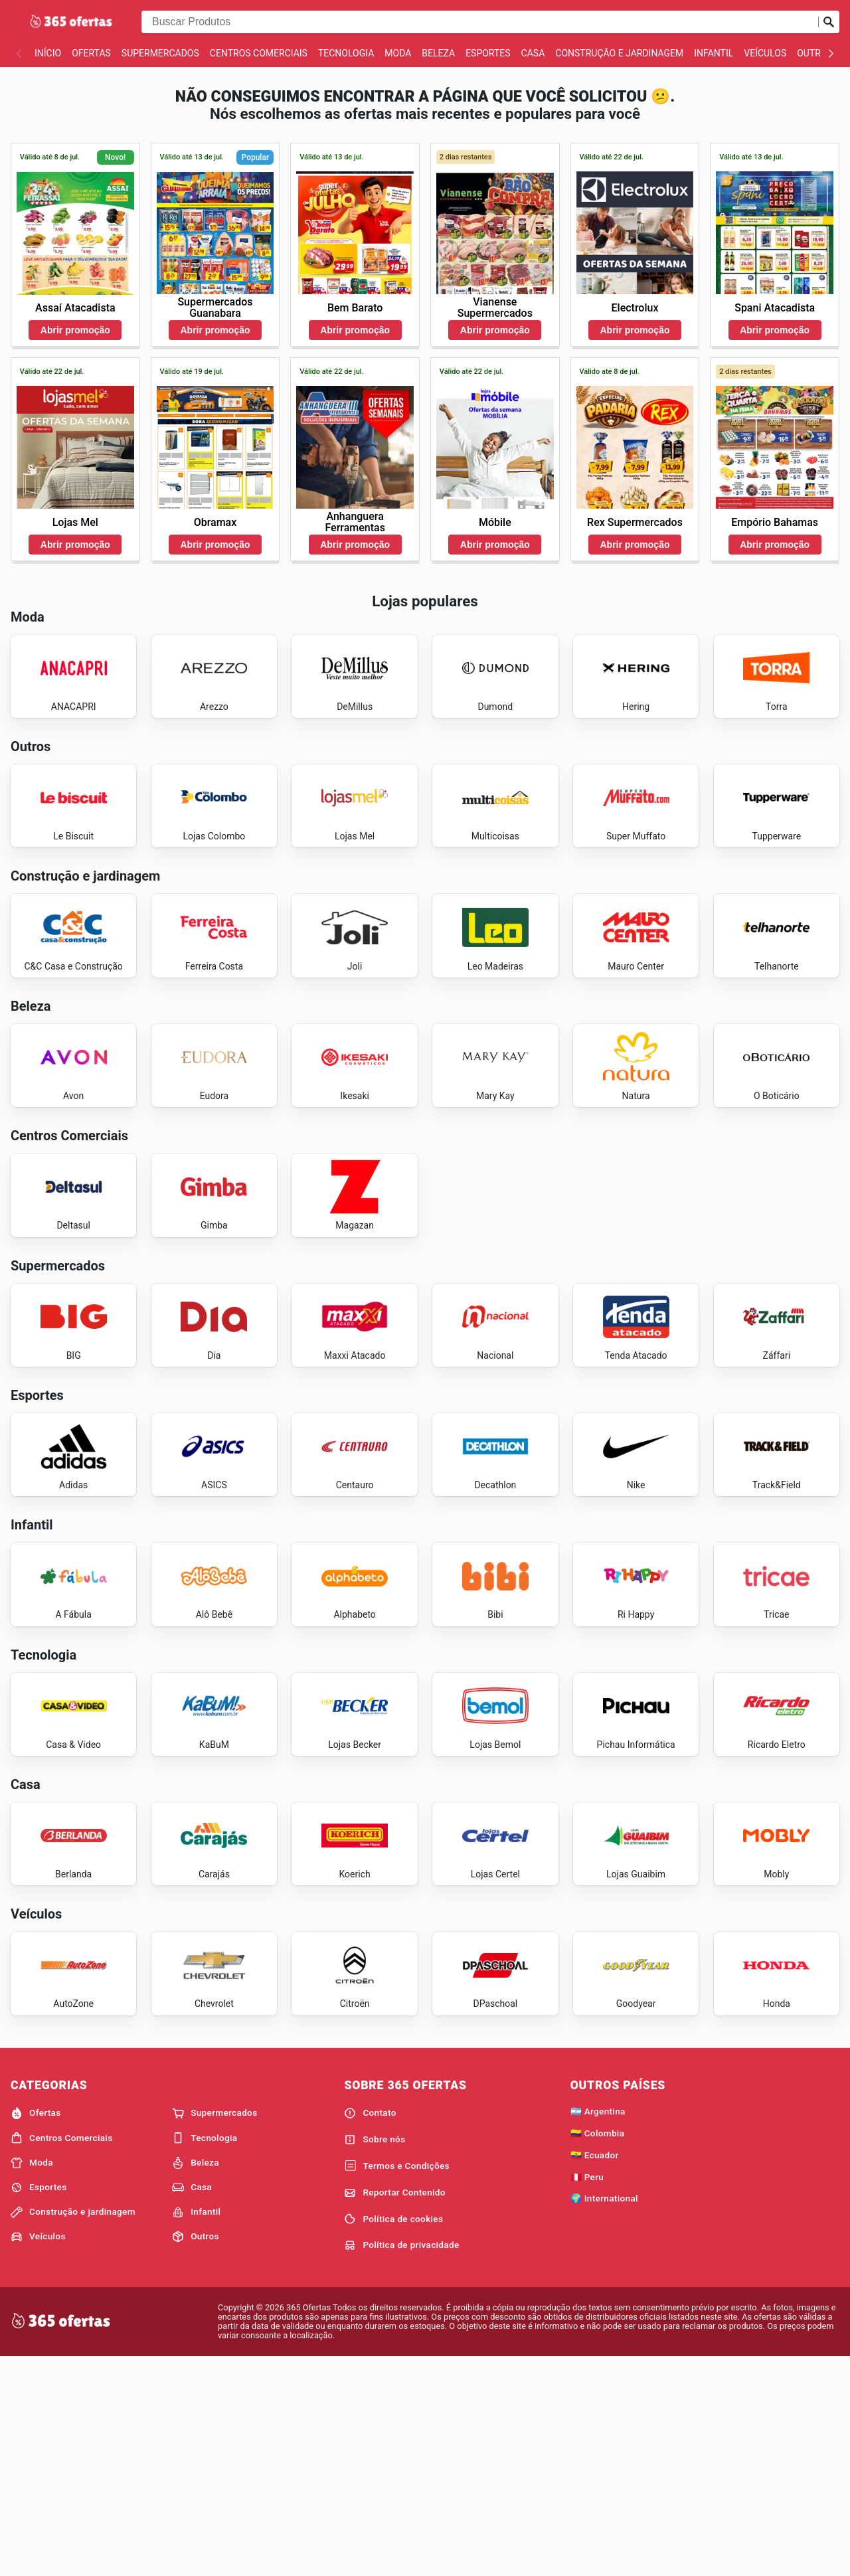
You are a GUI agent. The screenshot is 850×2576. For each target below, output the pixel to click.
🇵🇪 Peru (587, 2393)
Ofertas (91, 53)
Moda (397, 53)
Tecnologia (346, 53)
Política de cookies (393, 2436)
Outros (815, 53)
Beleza (438, 53)
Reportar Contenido (395, 2409)
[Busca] (828, 22)
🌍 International (604, 2415)
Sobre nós (374, 2356)
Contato (370, 2330)
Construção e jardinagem (619, 53)
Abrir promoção (75, 330)
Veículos (765, 53)
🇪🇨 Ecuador (594, 2371)
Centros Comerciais (258, 53)
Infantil (713, 53)
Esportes (488, 53)
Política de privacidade (401, 2462)
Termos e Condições (396, 2383)
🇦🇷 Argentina (598, 2327)
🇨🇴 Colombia (597, 2349)
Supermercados (160, 53)
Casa (533, 53)
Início (48, 53)
